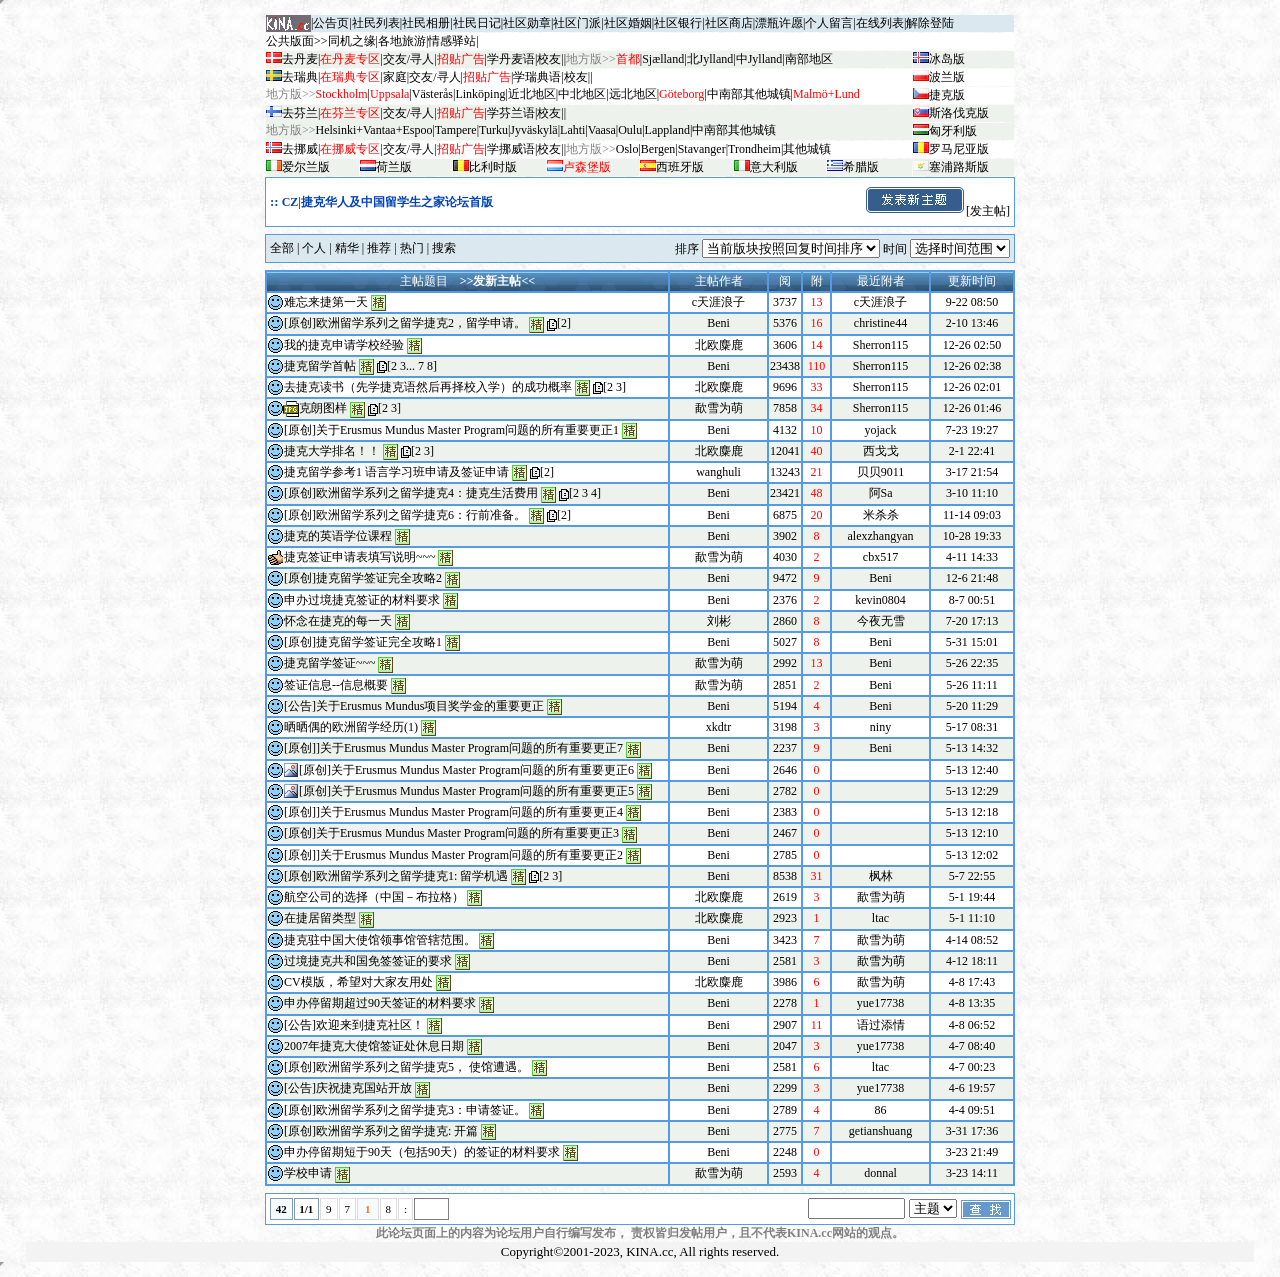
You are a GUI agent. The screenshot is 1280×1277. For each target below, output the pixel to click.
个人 (314, 248)
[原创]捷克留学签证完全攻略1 (363, 642)
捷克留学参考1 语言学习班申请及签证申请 (396, 472)
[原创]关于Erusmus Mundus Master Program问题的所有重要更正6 (466, 770)
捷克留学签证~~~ (329, 663)
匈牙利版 (953, 131)
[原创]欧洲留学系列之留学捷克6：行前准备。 (405, 515)
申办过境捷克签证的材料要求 (363, 600)
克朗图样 (323, 408)
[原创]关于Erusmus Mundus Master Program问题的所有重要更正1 (451, 430)
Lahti (572, 130)
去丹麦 (300, 59)
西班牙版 (680, 167)
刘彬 (719, 621)
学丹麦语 (511, 59)
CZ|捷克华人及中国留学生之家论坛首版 (387, 202)
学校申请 (308, 1173)
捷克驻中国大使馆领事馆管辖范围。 (380, 940)
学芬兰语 (511, 113)
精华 (347, 248)
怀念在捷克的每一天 (338, 621)
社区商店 (729, 23)
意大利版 (774, 167)
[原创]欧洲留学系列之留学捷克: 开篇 (381, 1131)
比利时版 (493, 167)
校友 (549, 59)
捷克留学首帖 (320, 366)
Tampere (456, 130)
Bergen (658, 149)
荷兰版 (394, 167)
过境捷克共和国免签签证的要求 (368, 961)
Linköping (480, 94)
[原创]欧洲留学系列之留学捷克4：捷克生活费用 (411, 493)
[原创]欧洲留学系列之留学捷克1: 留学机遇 (396, 876)
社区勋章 (527, 23)
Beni (718, 323)
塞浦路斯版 (959, 167)
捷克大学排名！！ (332, 451)
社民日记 (477, 23)
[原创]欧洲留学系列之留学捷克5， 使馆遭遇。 (406, 1067)
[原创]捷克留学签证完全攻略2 (363, 578)
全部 (282, 248)
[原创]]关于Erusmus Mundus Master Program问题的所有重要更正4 (453, 812)
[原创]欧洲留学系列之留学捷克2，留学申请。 (405, 323)
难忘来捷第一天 (326, 302)
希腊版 (861, 167)
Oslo (627, 149)
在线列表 (880, 23)
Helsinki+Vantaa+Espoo (374, 130)
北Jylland (710, 59)
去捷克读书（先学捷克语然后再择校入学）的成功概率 (428, 387)
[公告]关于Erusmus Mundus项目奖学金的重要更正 (414, 706)
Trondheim (754, 149)
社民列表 (376, 23)
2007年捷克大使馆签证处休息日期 (374, 1046)
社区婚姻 (628, 23)
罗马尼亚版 (959, 149)
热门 (412, 248)
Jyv (533, 130)
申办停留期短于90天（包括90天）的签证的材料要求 (422, 1152)
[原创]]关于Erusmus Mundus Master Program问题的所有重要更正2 (453, 855)
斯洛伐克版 (959, 113)
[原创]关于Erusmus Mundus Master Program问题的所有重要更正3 (451, 833)
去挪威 (300, 149)
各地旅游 (402, 41)
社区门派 (577, 23)
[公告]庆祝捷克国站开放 (348, 1088)
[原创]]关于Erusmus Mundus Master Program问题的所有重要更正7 (453, 748)
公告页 (331, 23)
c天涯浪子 (718, 302)
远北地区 (633, 94)
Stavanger (702, 149)
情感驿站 (452, 41)
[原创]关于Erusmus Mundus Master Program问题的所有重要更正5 (466, 791)
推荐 (379, 248)
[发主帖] (937, 211)
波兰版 (947, 77)
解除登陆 (930, 23)
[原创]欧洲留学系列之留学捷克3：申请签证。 (405, 1110)
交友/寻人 (408, 59)
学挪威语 (511, 149)
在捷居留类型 (320, 918)
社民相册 (426, 23)
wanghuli (718, 472)
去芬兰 (300, 113)
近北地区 (532, 94)
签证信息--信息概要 (336, 685)
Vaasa (602, 130)
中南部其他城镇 (734, 130)
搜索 (444, 248)
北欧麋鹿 (719, 345)
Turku (493, 130)
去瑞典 (300, 77)
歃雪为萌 (719, 408)
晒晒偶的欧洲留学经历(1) (351, 727)
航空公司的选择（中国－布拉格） (374, 897)
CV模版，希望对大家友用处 (358, 982)
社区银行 (678, 23)
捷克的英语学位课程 (338, 536)
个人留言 (829, 23)
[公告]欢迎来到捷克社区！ (354, 1025)
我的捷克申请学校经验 (344, 345)
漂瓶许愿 (779, 23)
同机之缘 (352, 41)
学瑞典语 (537, 77)
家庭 (395, 77)
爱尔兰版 (306, 167)
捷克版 (947, 95)
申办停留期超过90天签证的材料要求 (380, 1003)
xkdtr (718, 727)
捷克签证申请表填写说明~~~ (359, 557)
